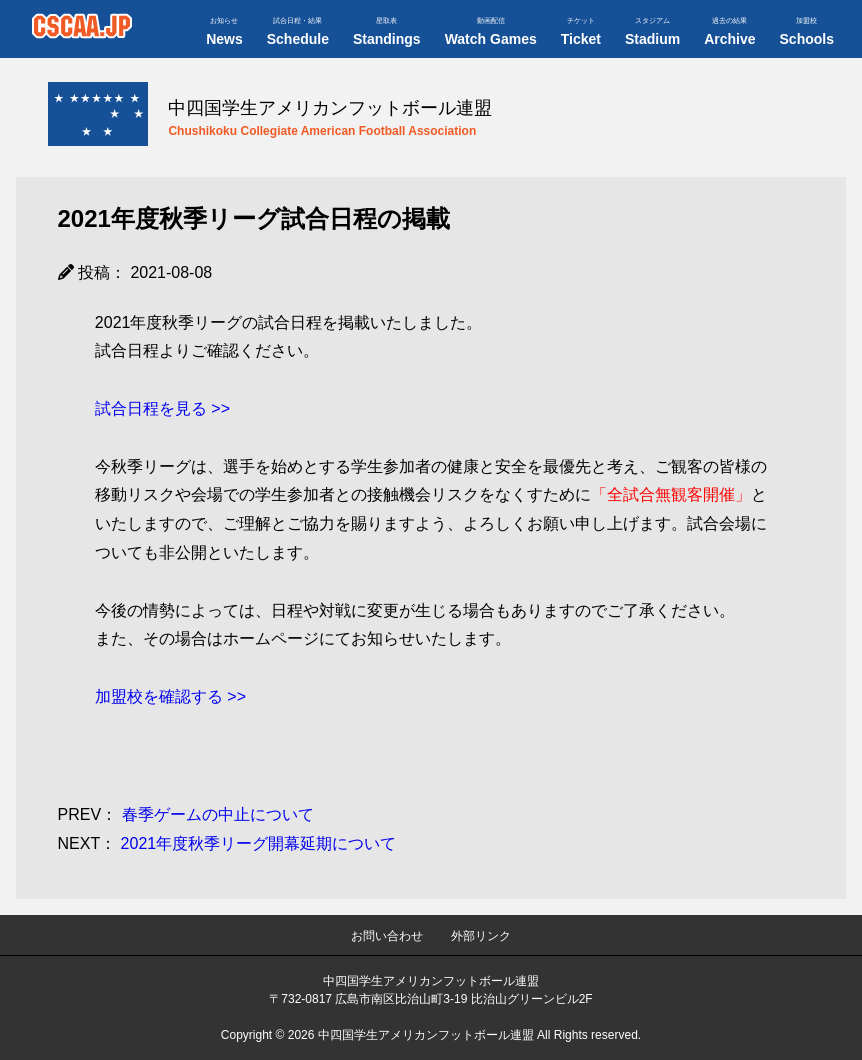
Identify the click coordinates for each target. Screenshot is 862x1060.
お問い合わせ (387, 936)
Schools (807, 32)
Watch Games (491, 32)
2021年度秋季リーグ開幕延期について (227, 843)
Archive (729, 32)
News (224, 32)
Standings (387, 32)
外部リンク (481, 936)
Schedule (298, 32)
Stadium (652, 32)
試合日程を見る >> (162, 408)
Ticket (581, 32)
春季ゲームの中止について (186, 814)
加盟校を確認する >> (170, 696)
